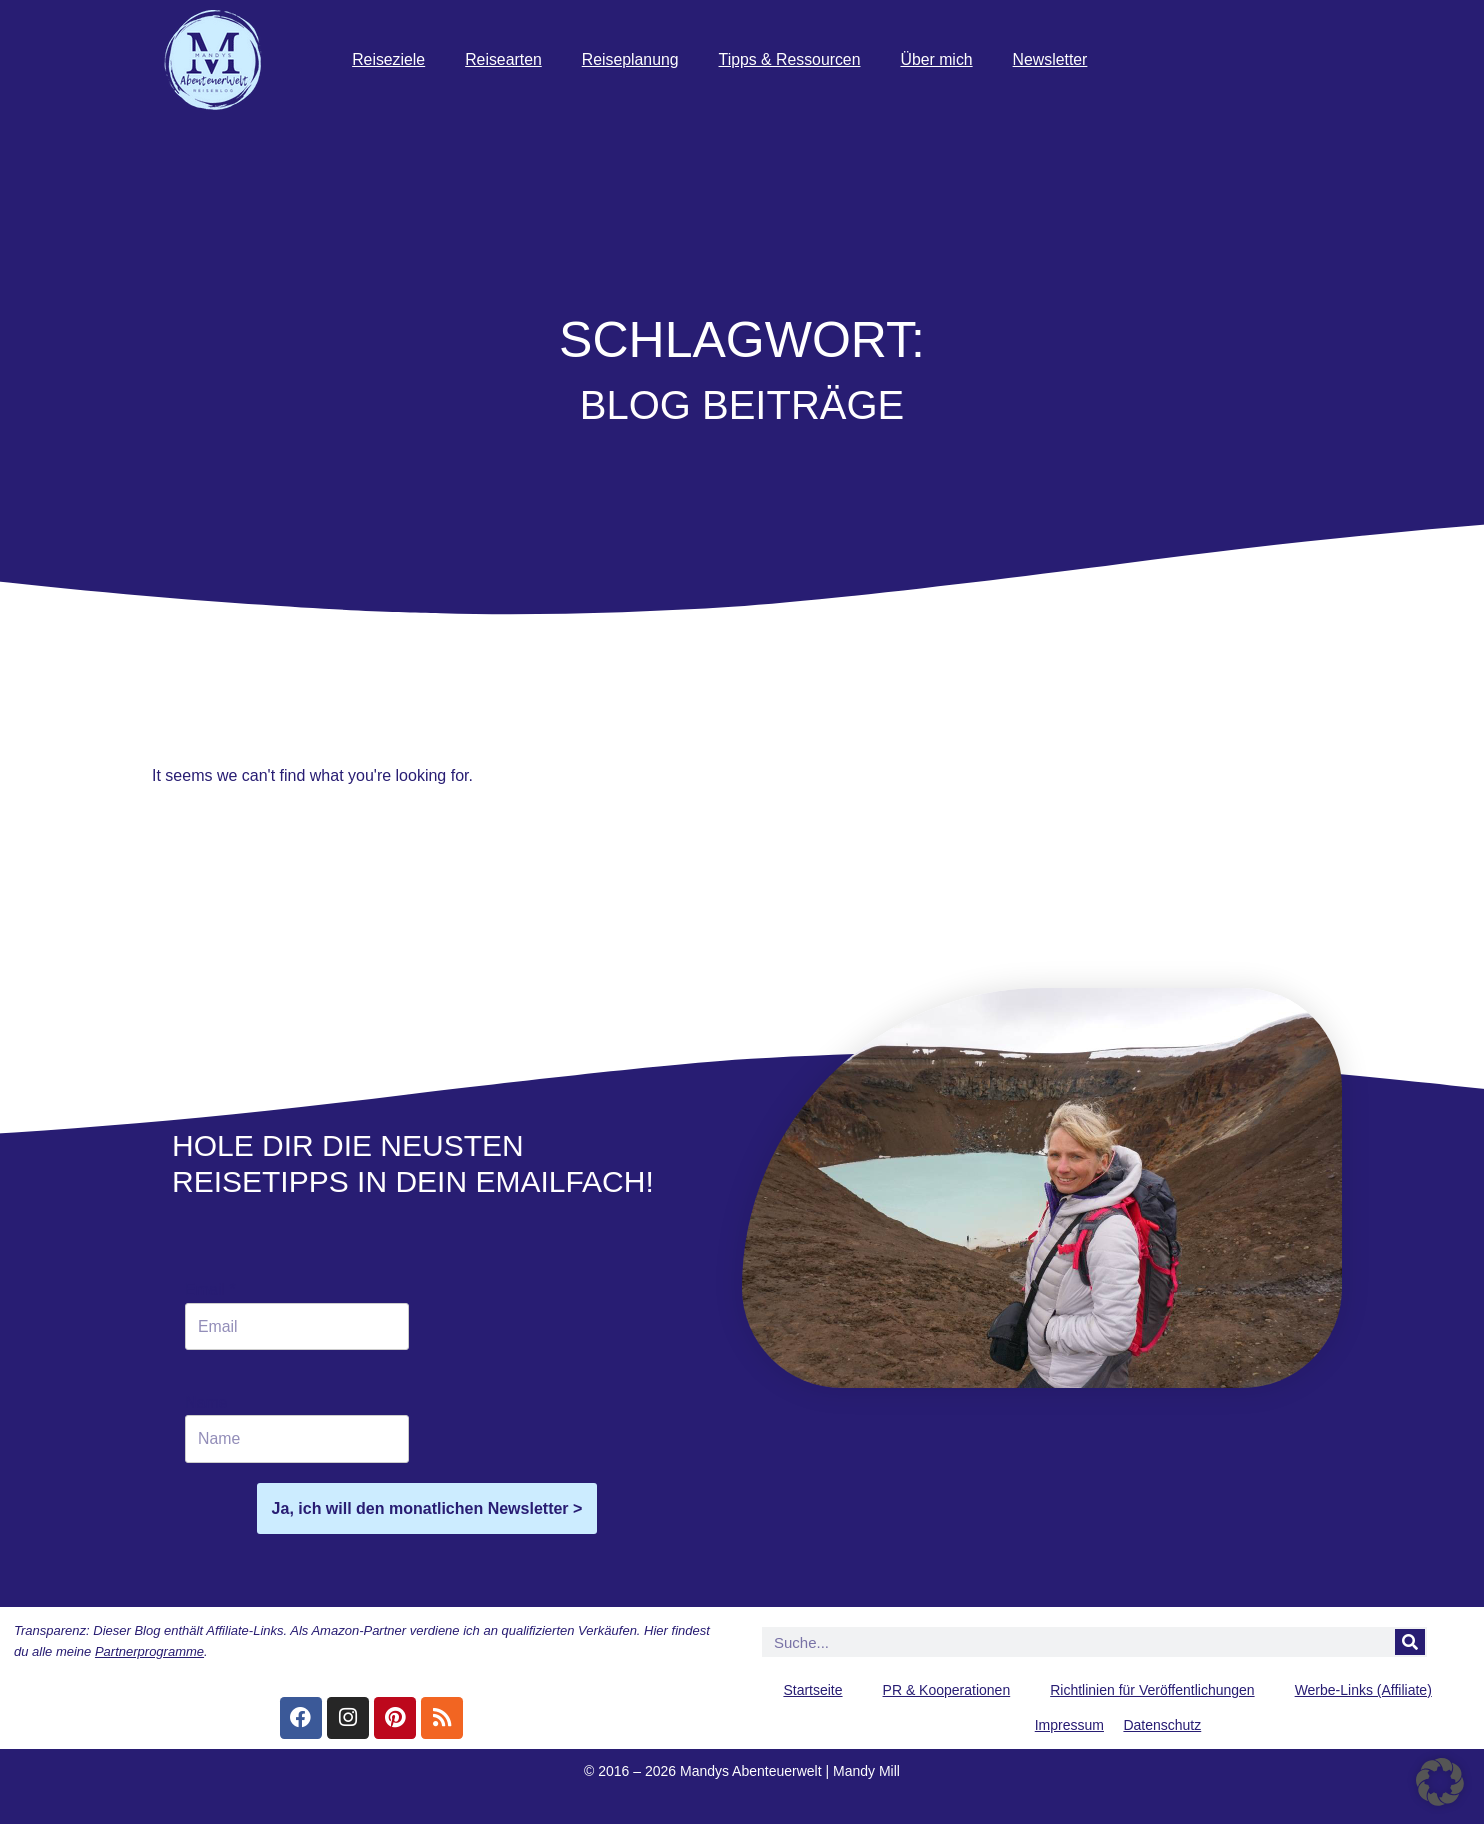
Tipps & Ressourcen (792, 59)
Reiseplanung (632, 59)
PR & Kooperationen (947, 1692)
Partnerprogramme (149, 1653)
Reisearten (504, 59)
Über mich (941, 59)
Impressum (1069, 1727)
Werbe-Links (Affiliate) (1363, 1692)
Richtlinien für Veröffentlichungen (1152, 1692)
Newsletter (1056, 59)
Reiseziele (389, 59)
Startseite (812, 1692)
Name (206, 1403)
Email (210, 1289)
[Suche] (1410, 1644)
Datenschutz (1162, 1727)
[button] (1440, 1782)
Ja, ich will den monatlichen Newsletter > (427, 1509)
